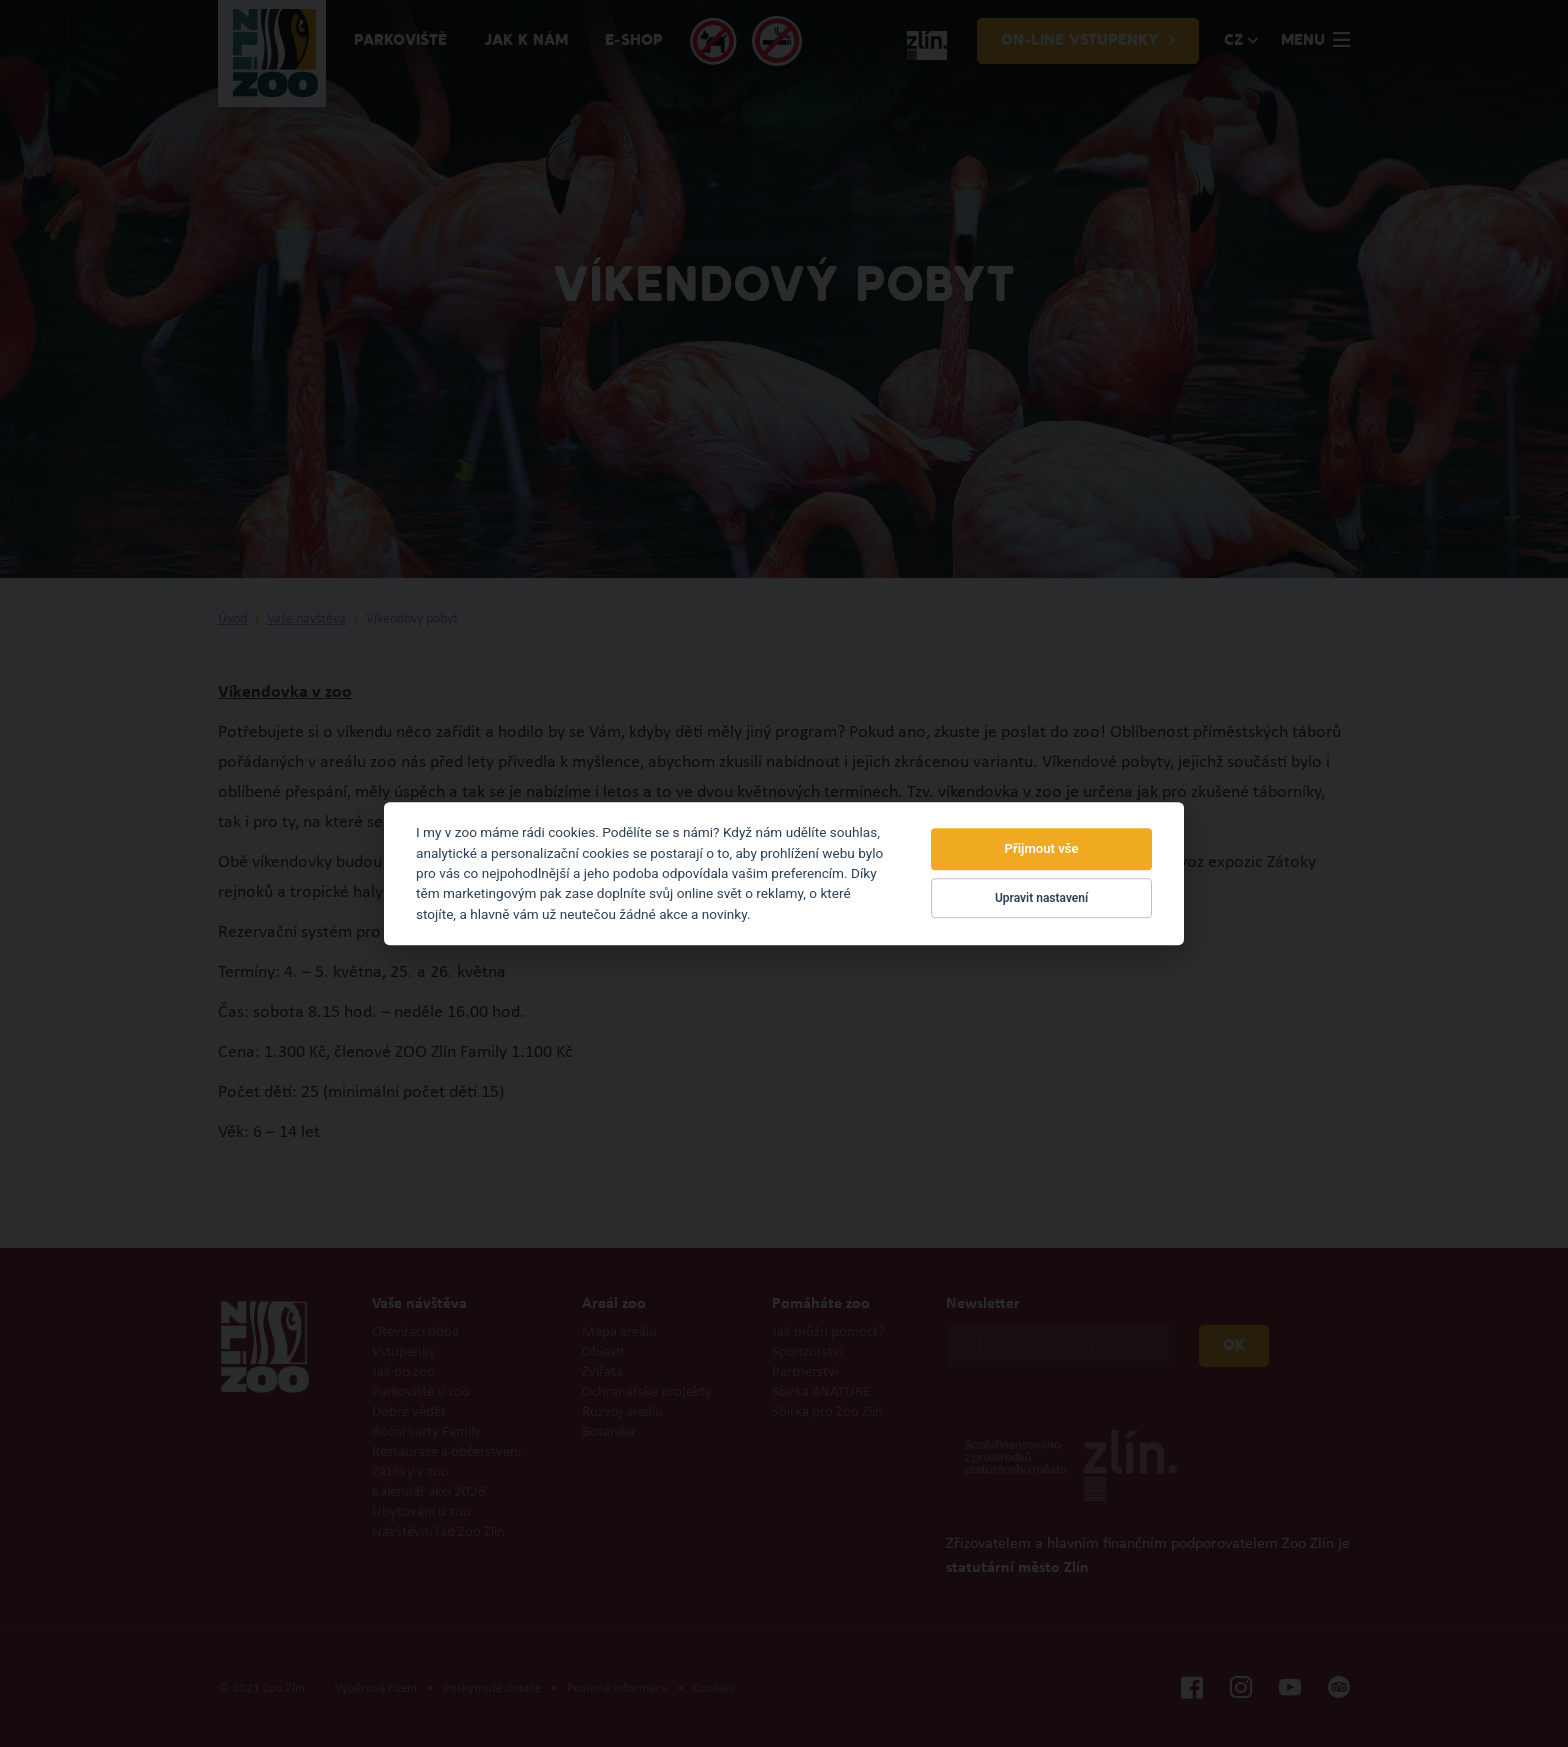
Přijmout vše (1042, 849)
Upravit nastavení (1041, 898)
